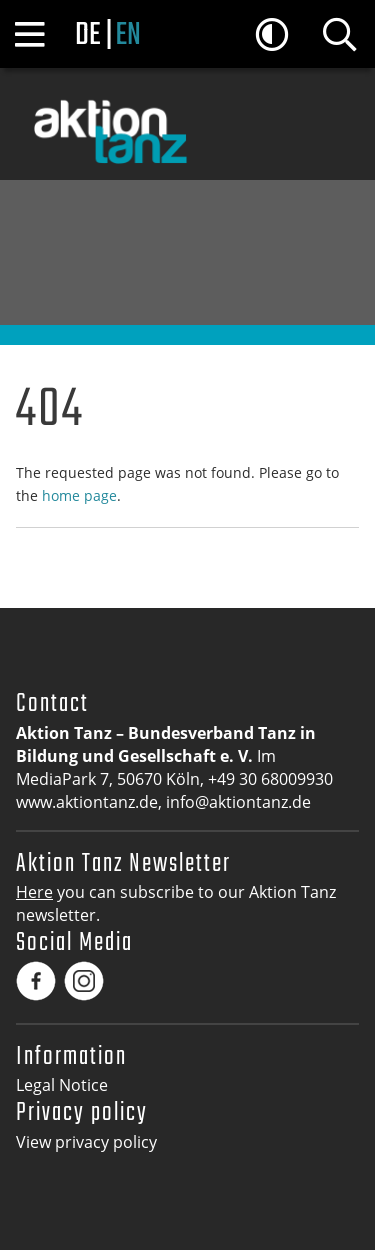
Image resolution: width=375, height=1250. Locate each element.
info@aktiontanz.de (238, 802)
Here (34, 892)
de (87, 36)
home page (79, 495)
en (127, 36)
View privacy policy (86, 1142)
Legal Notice (62, 1085)
